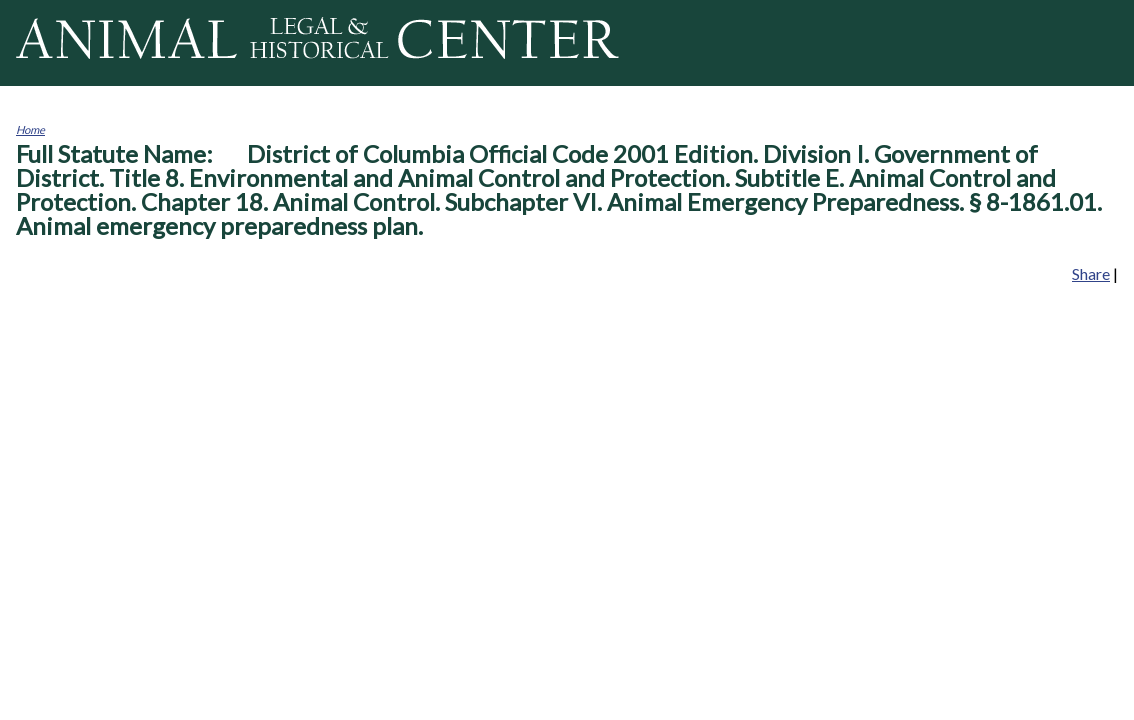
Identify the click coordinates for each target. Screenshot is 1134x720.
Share (1091, 273)
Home (30, 129)
